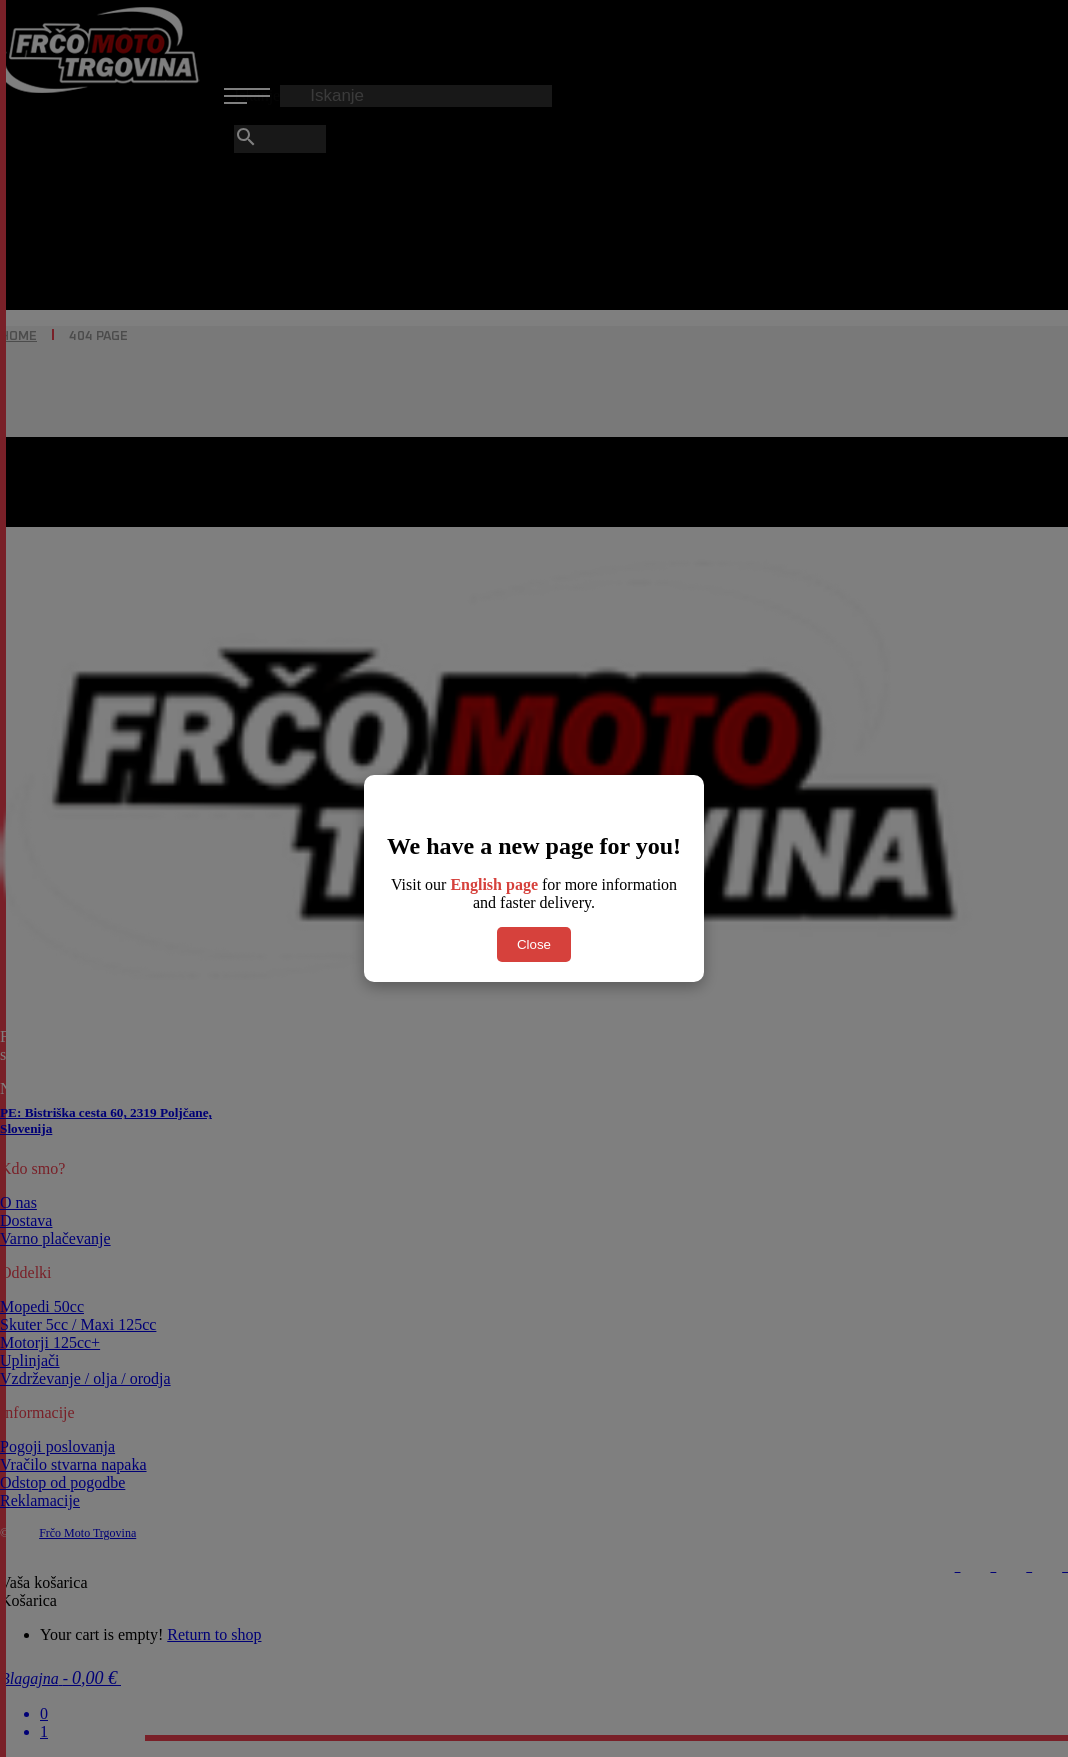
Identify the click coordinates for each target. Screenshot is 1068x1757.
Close (534, 944)
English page (494, 884)
